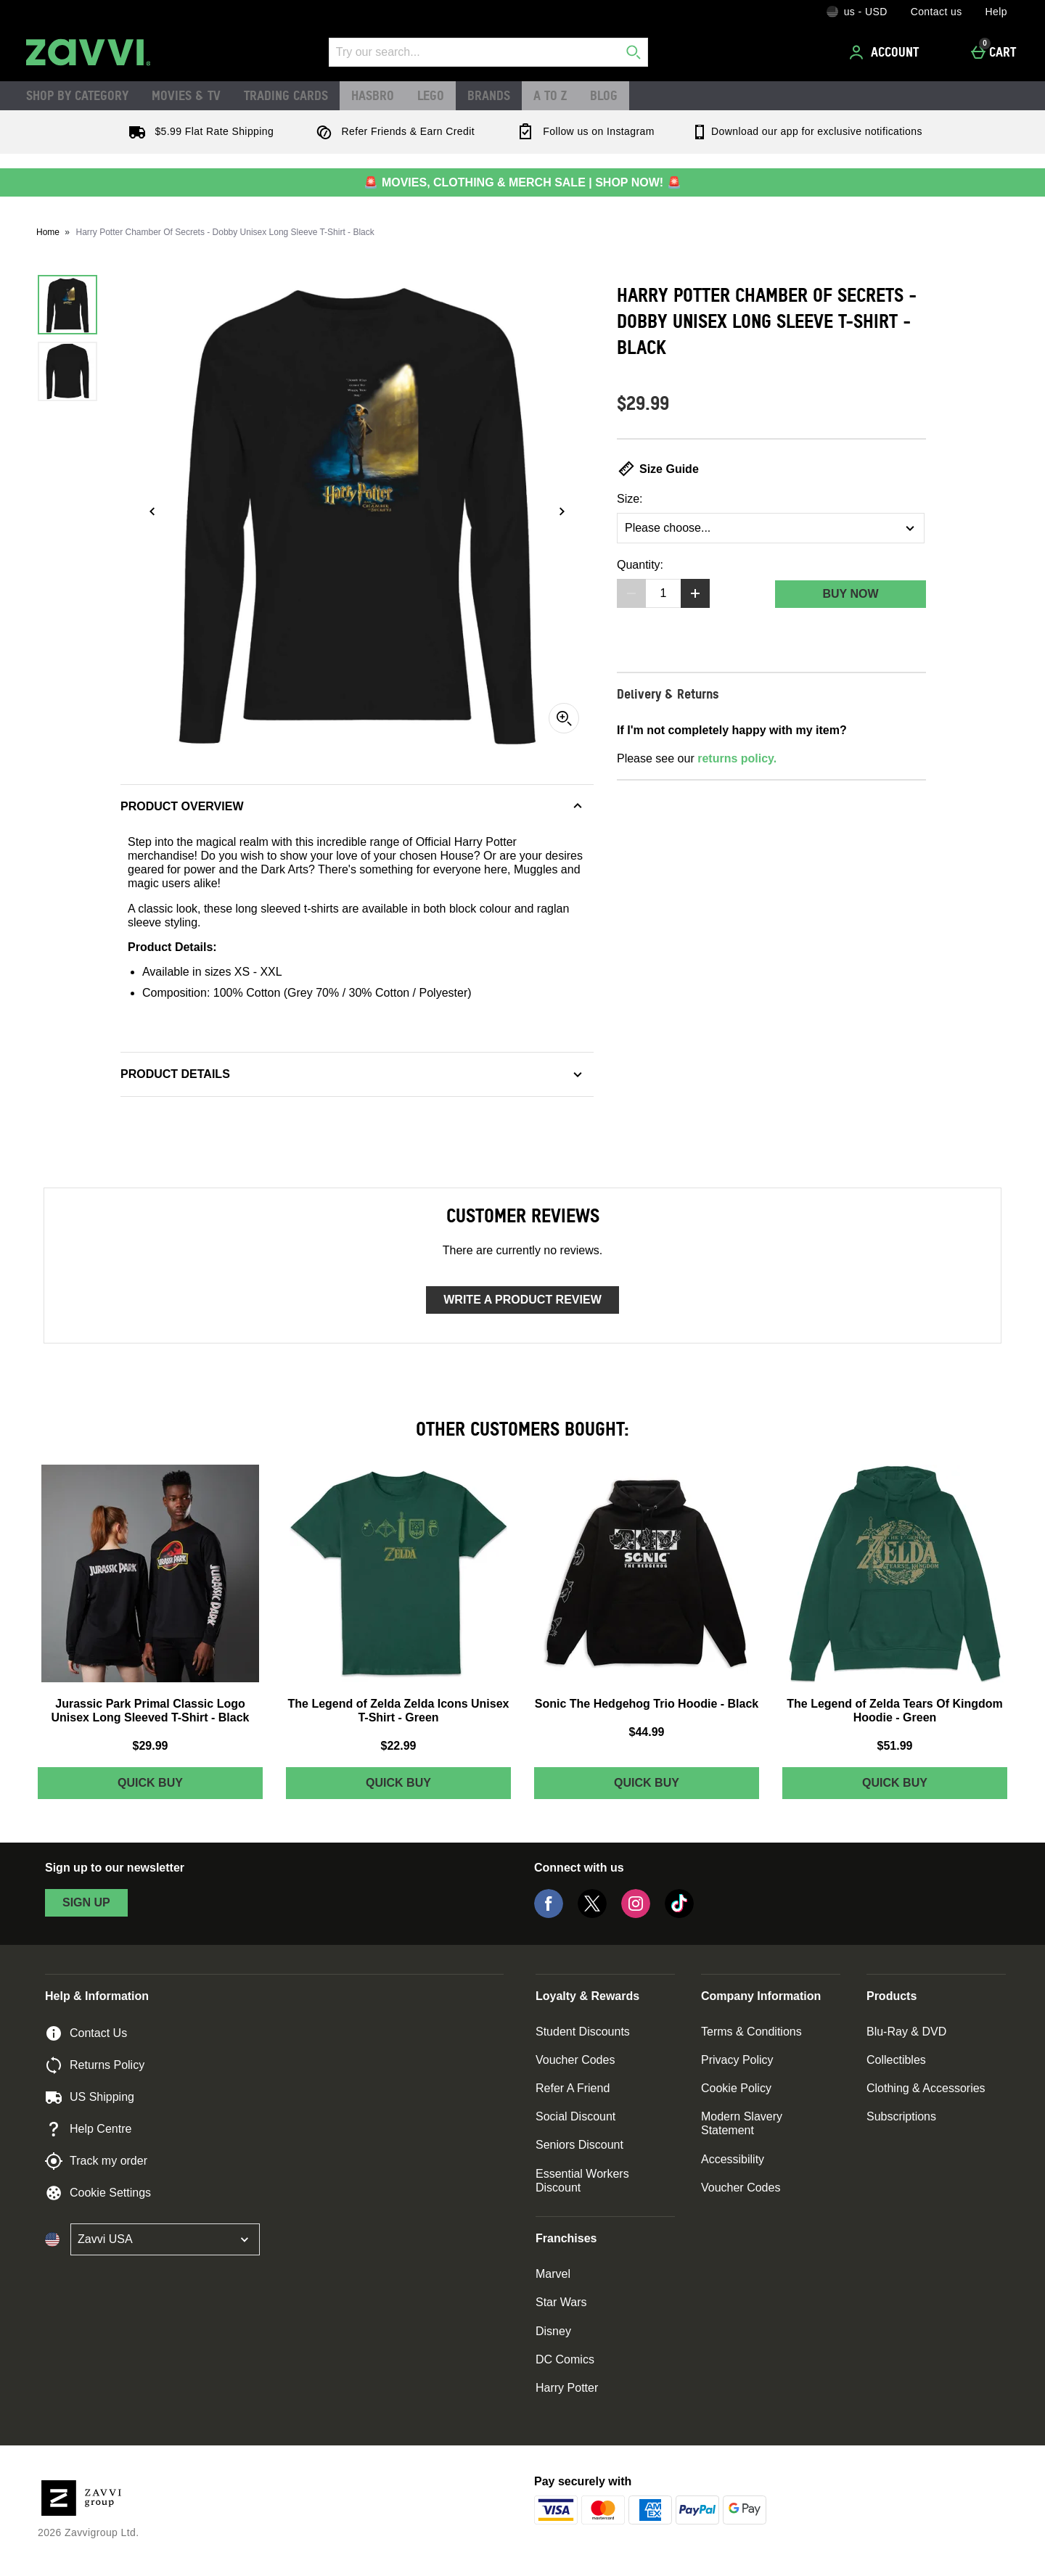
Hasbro (372, 95)
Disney (553, 2331)
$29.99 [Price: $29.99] (150, 1746)
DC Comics (565, 2359)
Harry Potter (567, 2388)
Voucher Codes (575, 2060)
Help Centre (88, 2129)
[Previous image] (152, 511)
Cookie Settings (98, 2193)
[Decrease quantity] (631, 593)
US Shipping (89, 2097)
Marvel (553, 2274)
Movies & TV (186, 95)
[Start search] (633, 52)
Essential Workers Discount (582, 2181)
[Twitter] (592, 1914)
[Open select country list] (165, 2239)
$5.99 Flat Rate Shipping (198, 131)
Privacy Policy (737, 2060)
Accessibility (732, 2159)
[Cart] (997, 52)
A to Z (550, 95)
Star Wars (561, 2302)
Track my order (96, 2161)
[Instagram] (635, 1914)
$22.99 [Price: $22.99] (399, 1746)
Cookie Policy (736, 2088)
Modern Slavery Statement (741, 2123)
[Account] (886, 52)
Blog (604, 95)
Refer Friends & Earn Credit (392, 131)
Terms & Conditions (751, 2031)
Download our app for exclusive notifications (806, 131)
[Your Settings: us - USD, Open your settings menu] (857, 11)
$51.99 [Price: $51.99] (895, 1746)
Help (996, 11)
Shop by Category (77, 95)
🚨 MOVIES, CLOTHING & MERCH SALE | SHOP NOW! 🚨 (522, 182)
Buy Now (850, 594)
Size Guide (658, 468)
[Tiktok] (679, 1914)
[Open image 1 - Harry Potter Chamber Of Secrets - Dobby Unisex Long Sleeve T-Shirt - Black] (67, 304)
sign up (86, 1902)
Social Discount (575, 2116)
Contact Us (86, 2033)
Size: (630, 499)
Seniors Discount (579, 2145)
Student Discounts (583, 2031)
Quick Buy (179, 1786)
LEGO (430, 95)
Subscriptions (901, 2116)
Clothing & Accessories (925, 2088)
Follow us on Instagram (583, 131)
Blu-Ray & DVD (906, 2031)
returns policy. (736, 758)
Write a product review (522, 1299)
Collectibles (896, 2060)
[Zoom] (564, 718)
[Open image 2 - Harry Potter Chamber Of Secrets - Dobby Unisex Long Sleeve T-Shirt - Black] (67, 371)
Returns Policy (94, 2065)
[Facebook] (548, 1914)
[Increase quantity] (695, 593)
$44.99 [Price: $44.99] (647, 1732)
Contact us (936, 11)
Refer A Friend (573, 2088)
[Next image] (561, 511)
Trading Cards (286, 95)
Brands (488, 95)
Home (48, 232)
